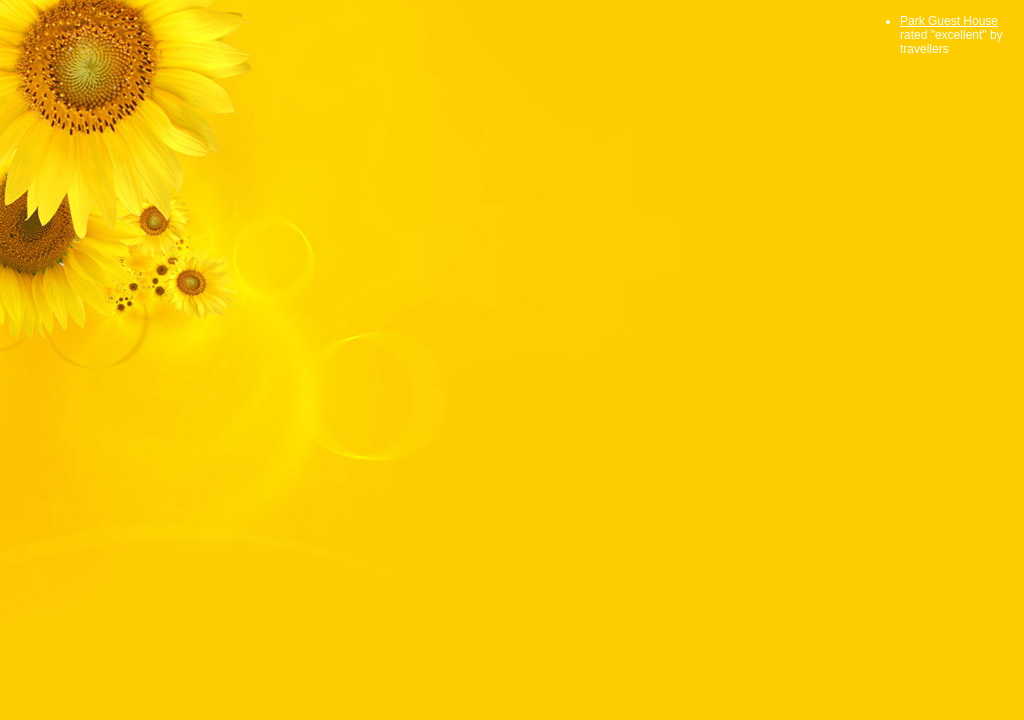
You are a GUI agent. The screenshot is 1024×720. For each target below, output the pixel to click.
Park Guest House (949, 21)
